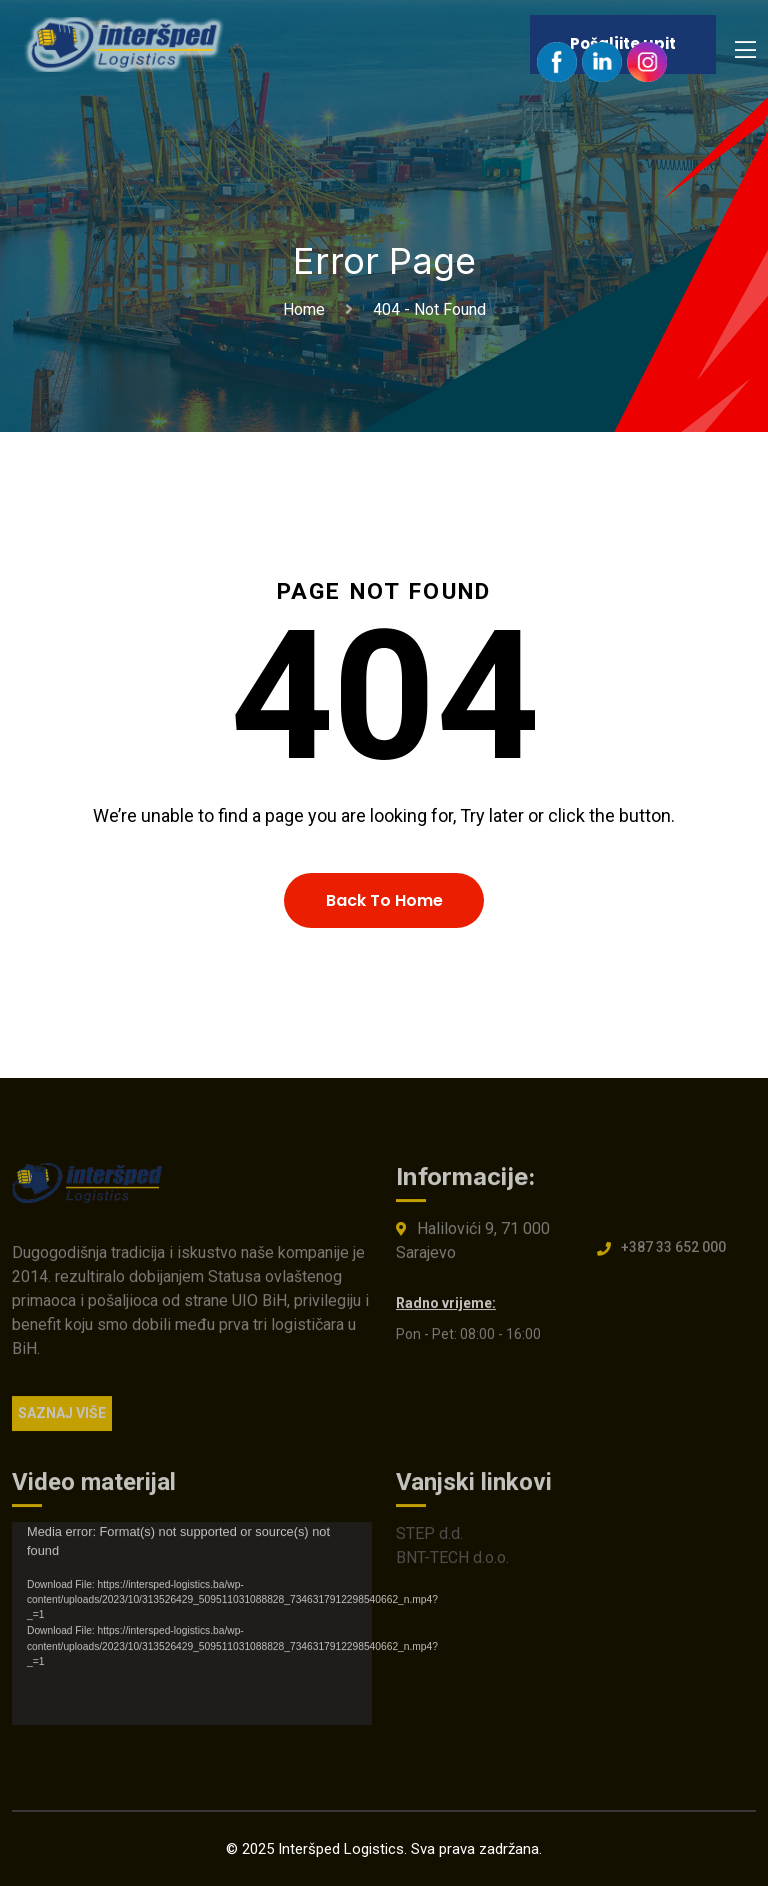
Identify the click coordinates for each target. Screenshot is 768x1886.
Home (308, 309)
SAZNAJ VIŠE (62, 1419)
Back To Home (384, 900)
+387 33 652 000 (673, 1253)
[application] (192, 1629)
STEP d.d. (429, 1539)
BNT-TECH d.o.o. (452, 1563)
